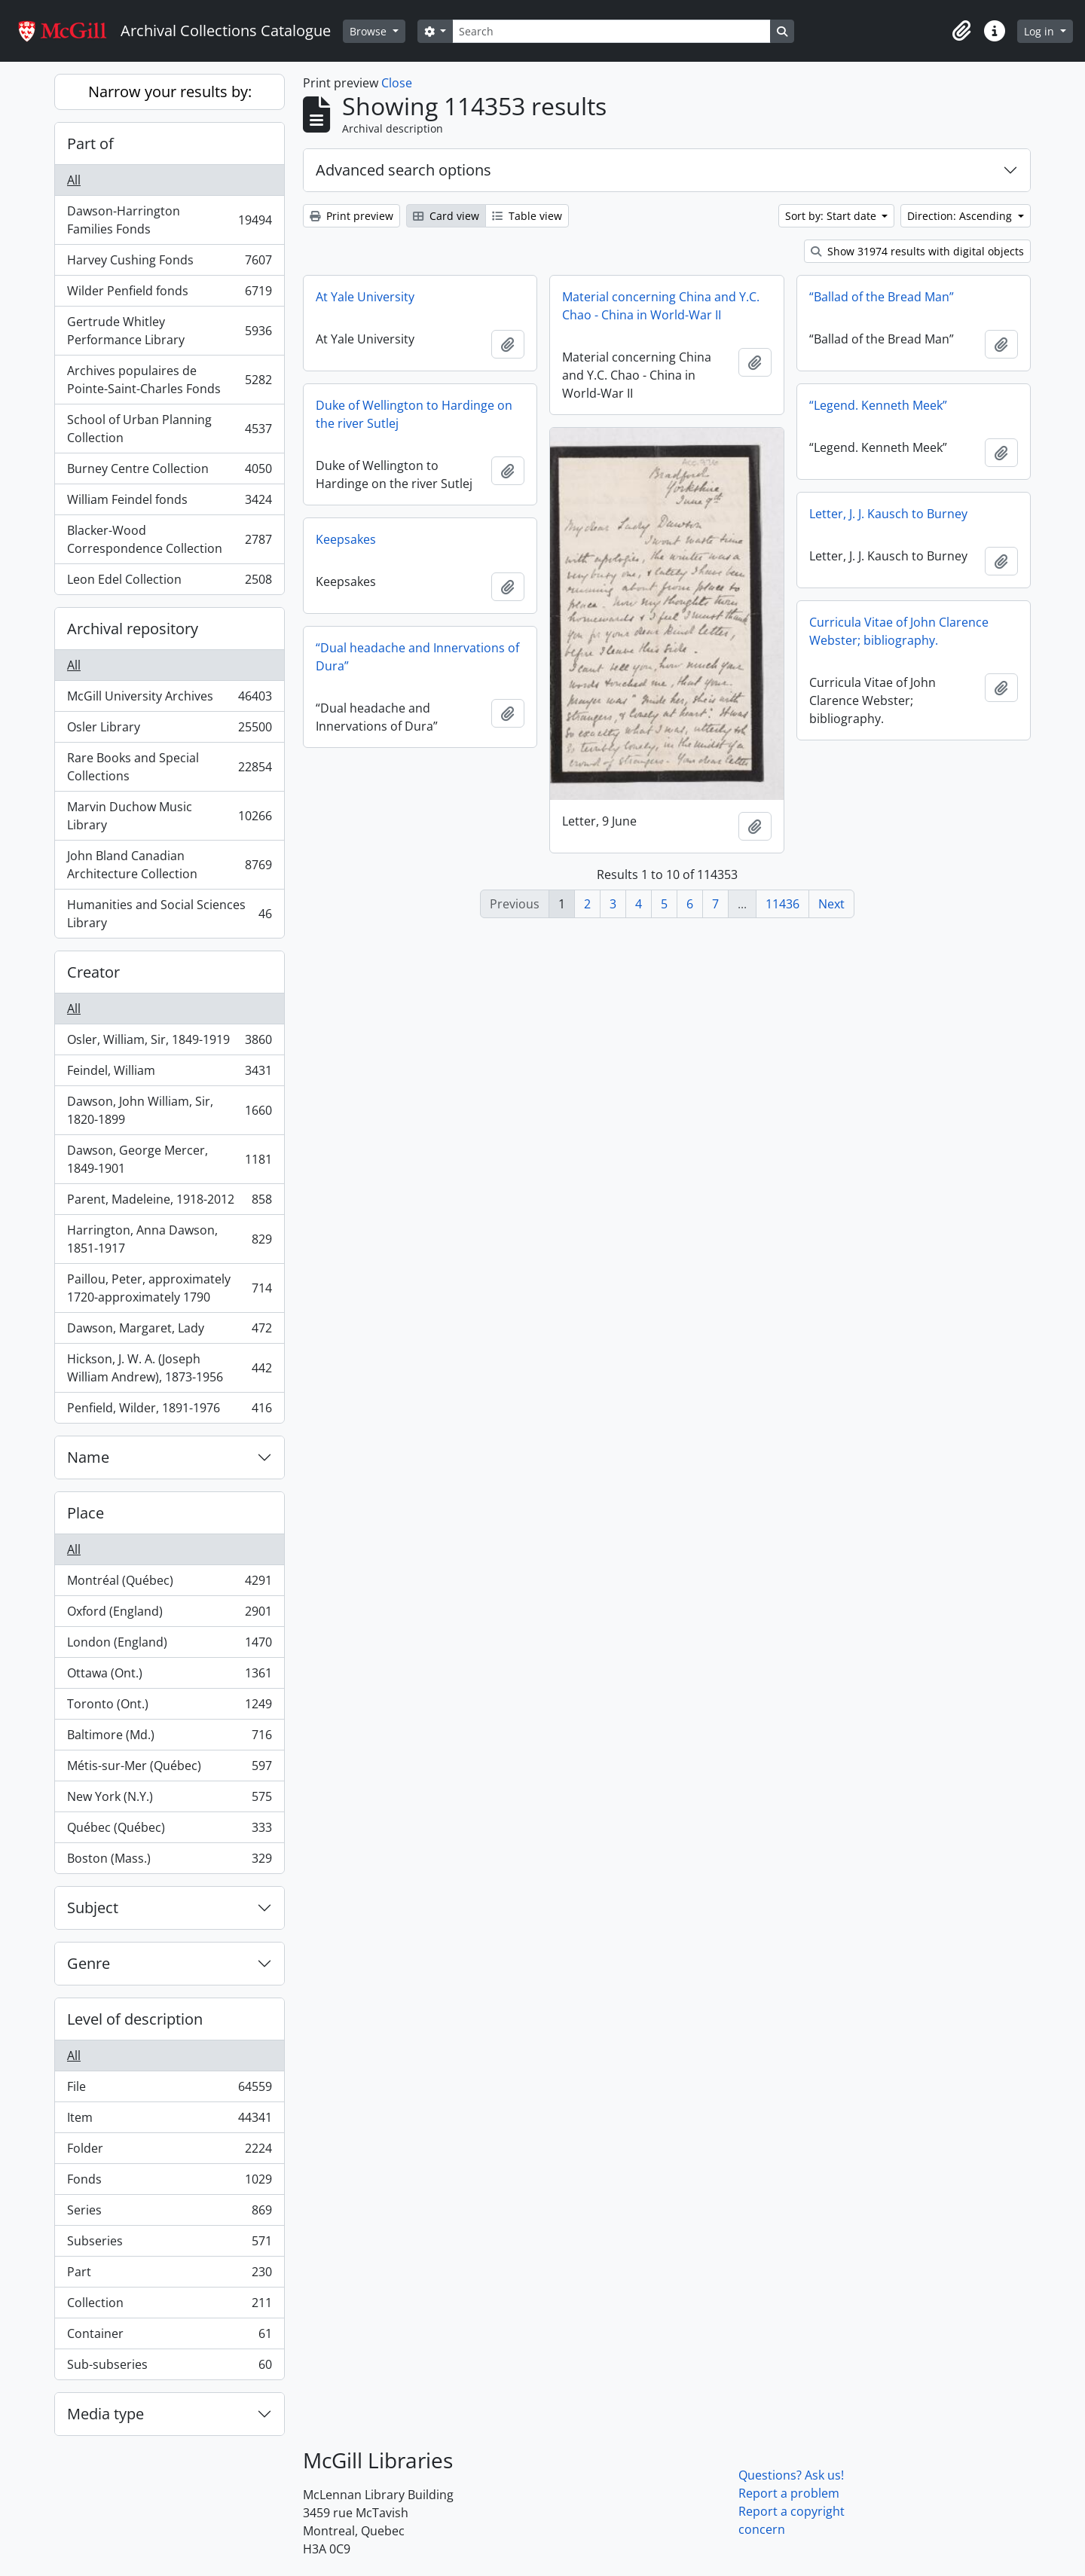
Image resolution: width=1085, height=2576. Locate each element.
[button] (961, 30)
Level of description (135, 2019)
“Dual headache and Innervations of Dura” (417, 656)
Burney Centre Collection (169, 471)
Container (169, 2336)
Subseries (169, 2244)
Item (169, 2120)
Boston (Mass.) (169, 1861)
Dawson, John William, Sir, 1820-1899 (169, 1110)
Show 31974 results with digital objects (917, 251)
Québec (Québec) (169, 1830)
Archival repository (132, 628)
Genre (88, 1963)
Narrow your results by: (170, 91)
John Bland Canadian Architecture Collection (169, 864)
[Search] (611, 31)
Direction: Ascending (961, 216)
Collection (169, 2306)
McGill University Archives (169, 699)
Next (831, 904)
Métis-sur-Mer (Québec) (169, 1769)
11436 (782, 904)
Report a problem (788, 2493)
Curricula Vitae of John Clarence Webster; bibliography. (899, 631)
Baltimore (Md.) (169, 1738)
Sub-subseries (169, 2367)
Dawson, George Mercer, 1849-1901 (169, 1159)
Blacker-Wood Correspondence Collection (169, 539)
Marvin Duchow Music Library (169, 815)
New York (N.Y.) (169, 1799)
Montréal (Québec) (169, 1583)
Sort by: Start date (832, 216)
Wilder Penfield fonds (169, 294)
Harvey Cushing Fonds (169, 263)
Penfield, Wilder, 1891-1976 (169, 1411)
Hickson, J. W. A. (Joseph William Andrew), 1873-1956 (169, 1368)
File (169, 2089)
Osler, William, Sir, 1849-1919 (169, 1042)
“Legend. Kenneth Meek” (878, 405)
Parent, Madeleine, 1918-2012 (169, 1202)
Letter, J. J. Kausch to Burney (888, 513)
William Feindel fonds (169, 502)
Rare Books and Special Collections (169, 766)
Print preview (351, 216)
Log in (1040, 31)
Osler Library (169, 730)
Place (85, 1513)
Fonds (169, 2182)
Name (88, 1457)
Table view (527, 216)
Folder (169, 2151)
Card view (446, 216)
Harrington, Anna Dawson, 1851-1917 (169, 1239)
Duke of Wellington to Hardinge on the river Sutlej (414, 414)
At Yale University (365, 296)
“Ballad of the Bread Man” (881, 296)
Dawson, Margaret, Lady (169, 1331)
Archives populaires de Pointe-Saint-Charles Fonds (169, 379)
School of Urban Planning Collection (169, 428)
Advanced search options (403, 170)
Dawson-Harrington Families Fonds (169, 220)
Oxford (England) (169, 1614)
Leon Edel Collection (169, 582)
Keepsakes (346, 539)
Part (169, 2275)
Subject (92, 1907)
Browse (370, 31)
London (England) (169, 1645)
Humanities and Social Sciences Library (169, 913)
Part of (90, 143)
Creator (93, 972)
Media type (105, 2414)
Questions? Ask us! (791, 2475)
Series (169, 2213)
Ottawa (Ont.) (169, 1676)
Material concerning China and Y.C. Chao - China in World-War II (661, 305)
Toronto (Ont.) (169, 1707)
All (74, 180)
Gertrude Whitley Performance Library (169, 330)
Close (396, 83)
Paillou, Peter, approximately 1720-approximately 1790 (169, 1288)
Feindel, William (169, 1073)
